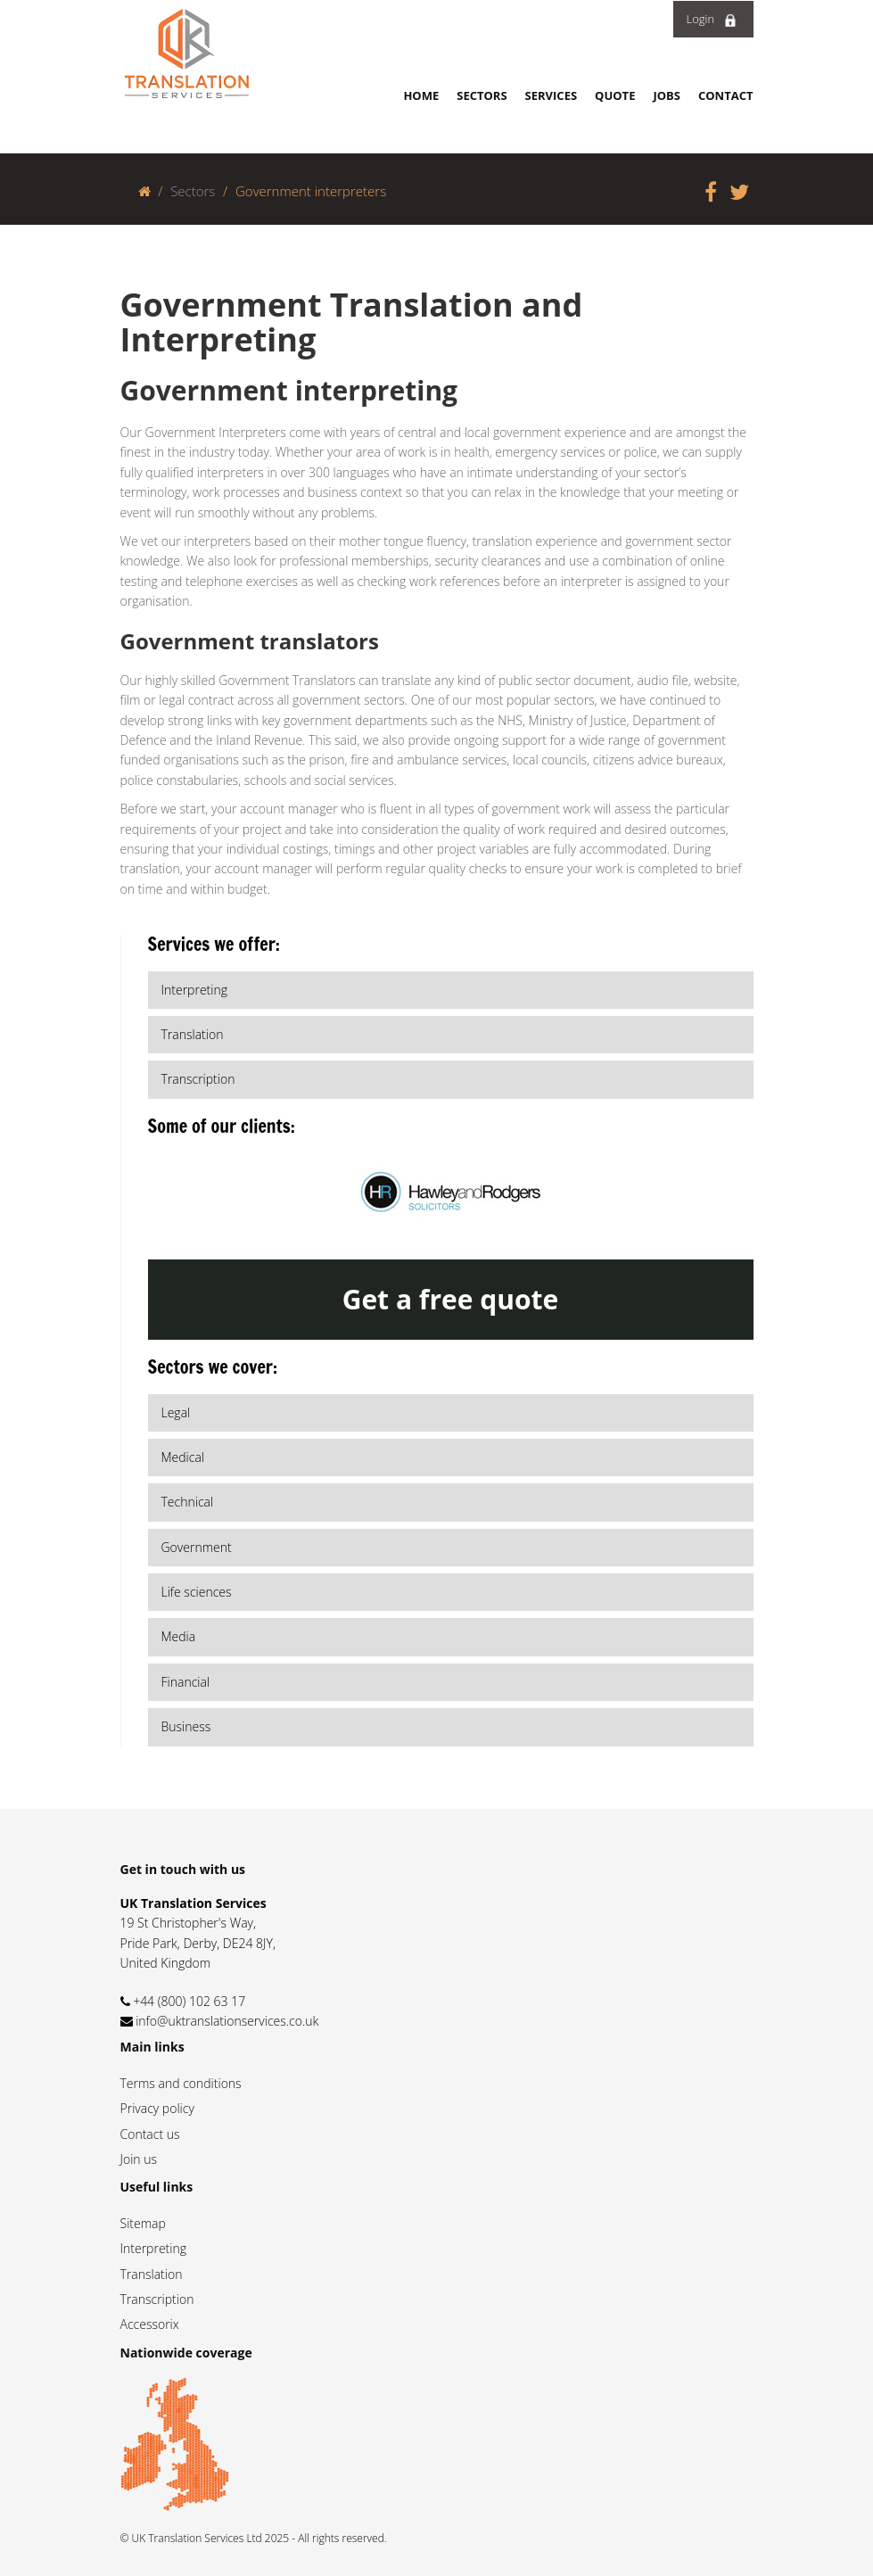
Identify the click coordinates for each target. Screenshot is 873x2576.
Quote (615, 95)
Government (196, 1547)
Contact (726, 95)
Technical (187, 1501)
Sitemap (143, 2223)
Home (421, 95)
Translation (151, 2274)
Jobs (666, 95)
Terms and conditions (181, 2083)
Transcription (157, 2299)
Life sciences (196, 1591)
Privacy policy (157, 2108)
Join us (139, 2159)
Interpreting (153, 2248)
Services (551, 95)
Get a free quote (450, 1299)
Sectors (482, 95)
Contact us (150, 2134)
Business (186, 1726)
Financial (185, 1681)
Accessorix (149, 2324)
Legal (176, 1412)
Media (178, 1636)
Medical (183, 1457)
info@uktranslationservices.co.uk (227, 2020)
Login (712, 19)
